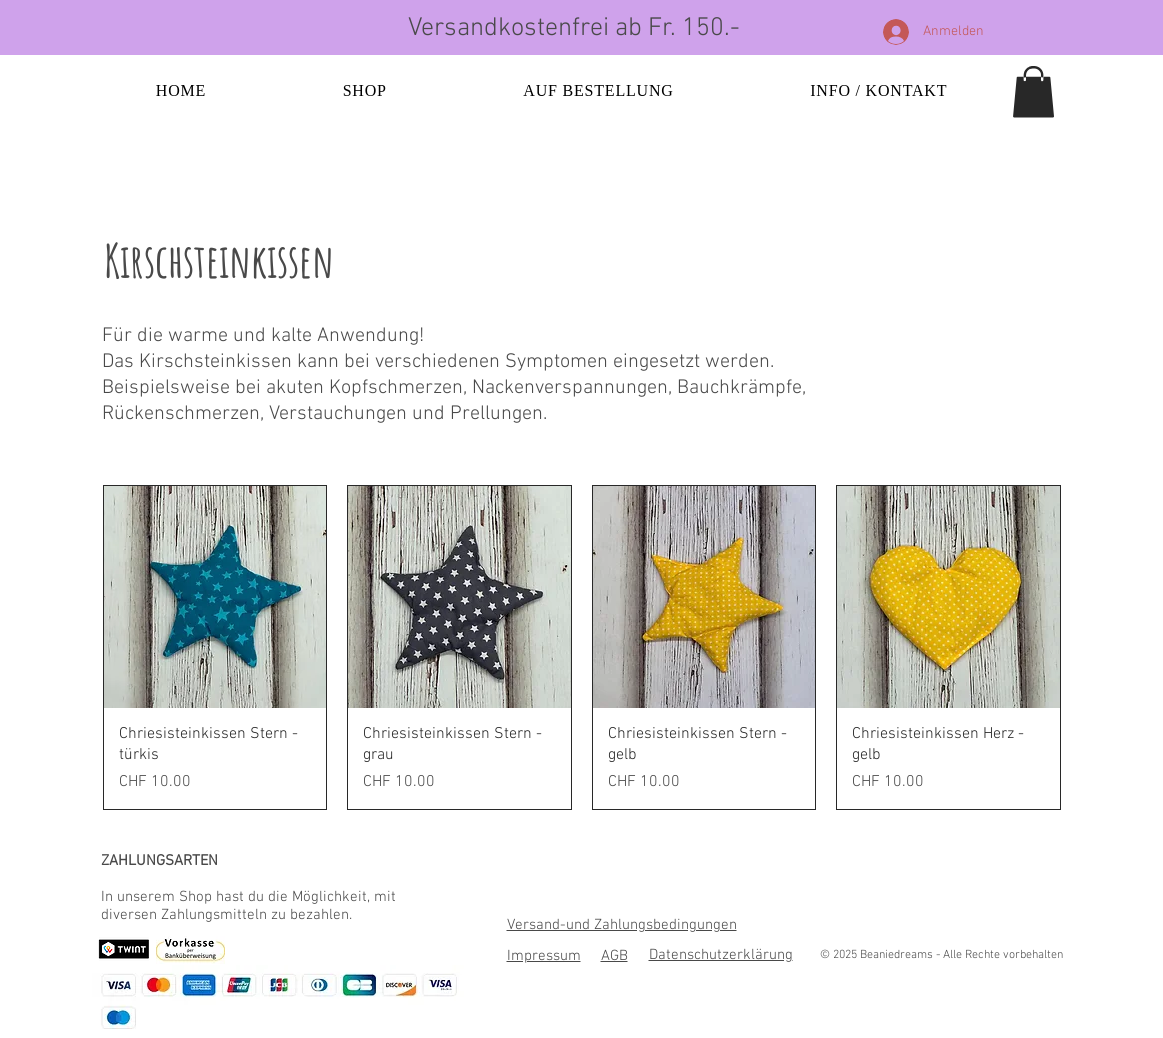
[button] (1033, 91)
